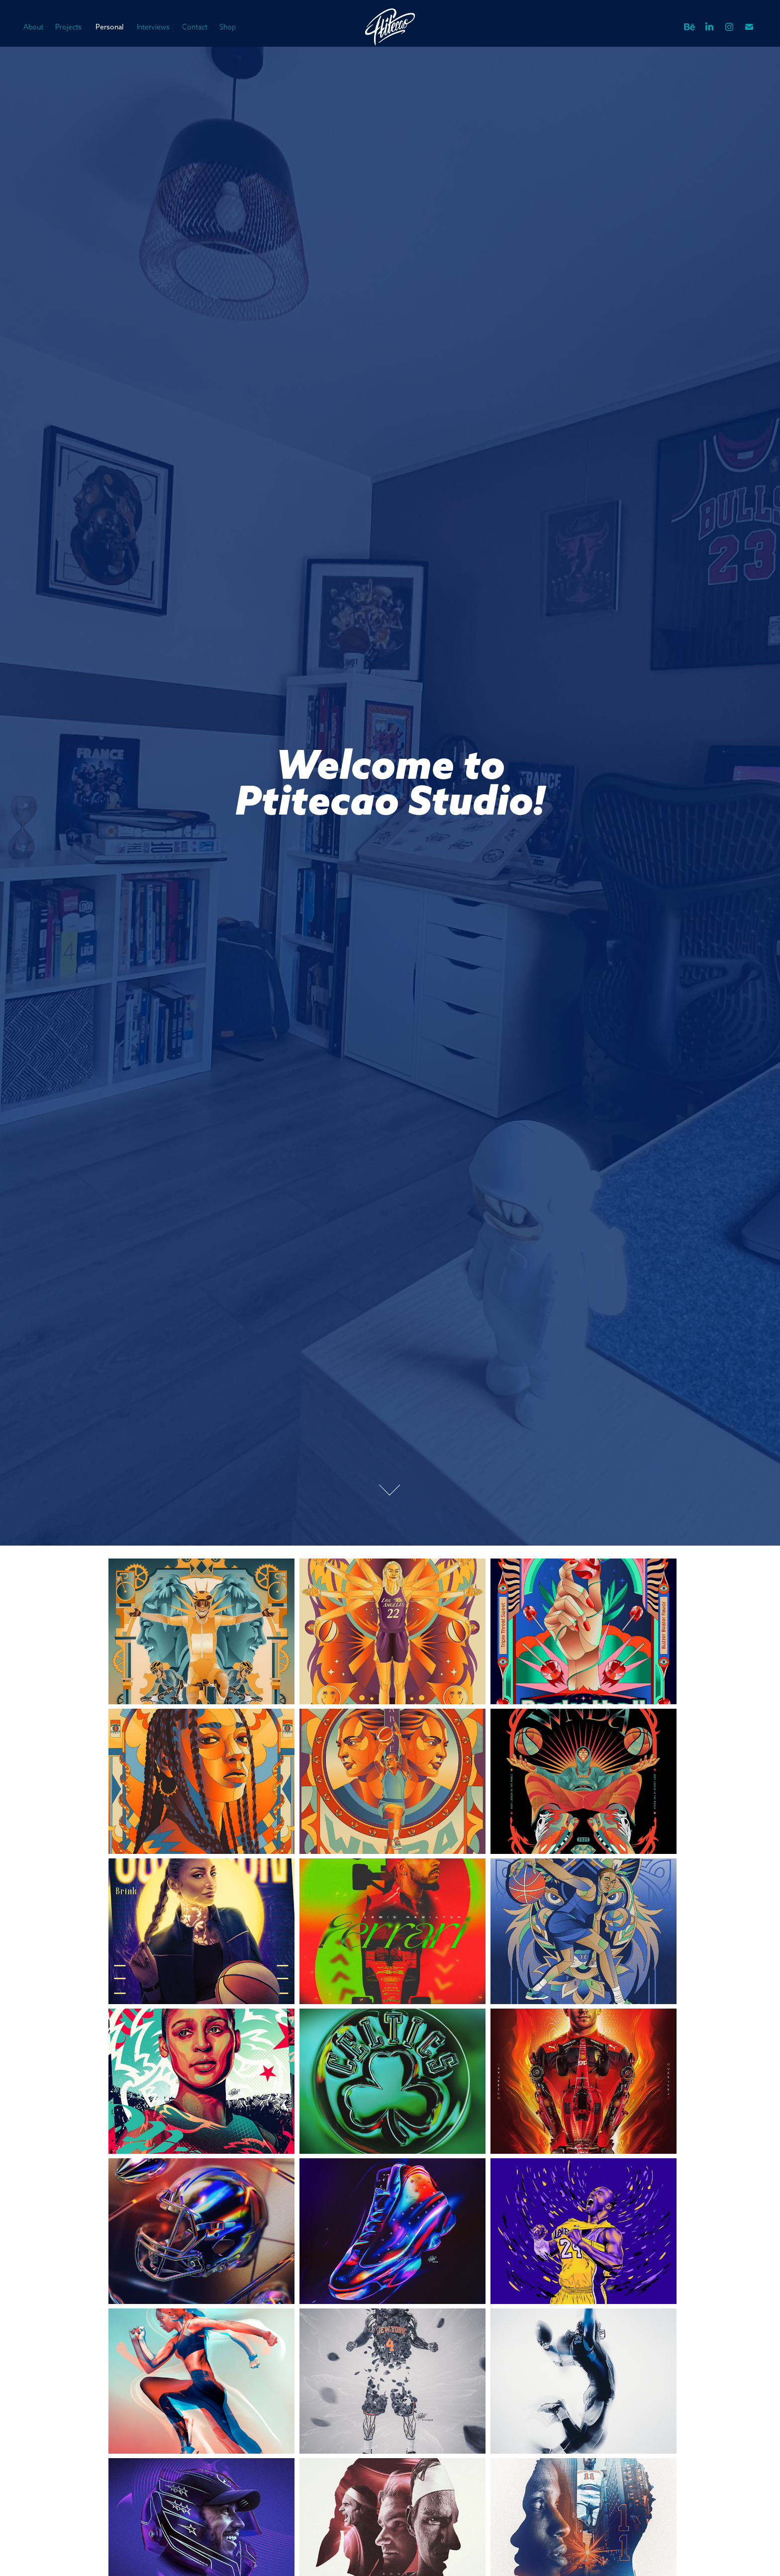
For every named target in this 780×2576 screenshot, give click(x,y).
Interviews (153, 26)
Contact (194, 26)
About (33, 26)
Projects (68, 26)
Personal (109, 26)
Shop (227, 26)
